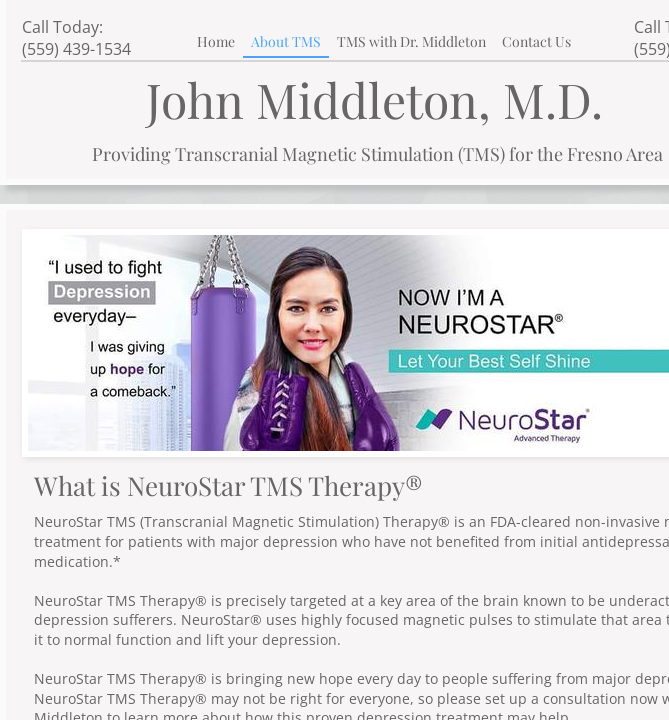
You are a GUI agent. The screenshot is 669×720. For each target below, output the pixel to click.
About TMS (286, 41)
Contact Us (536, 41)
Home (216, 41)
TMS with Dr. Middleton (411, 41)
